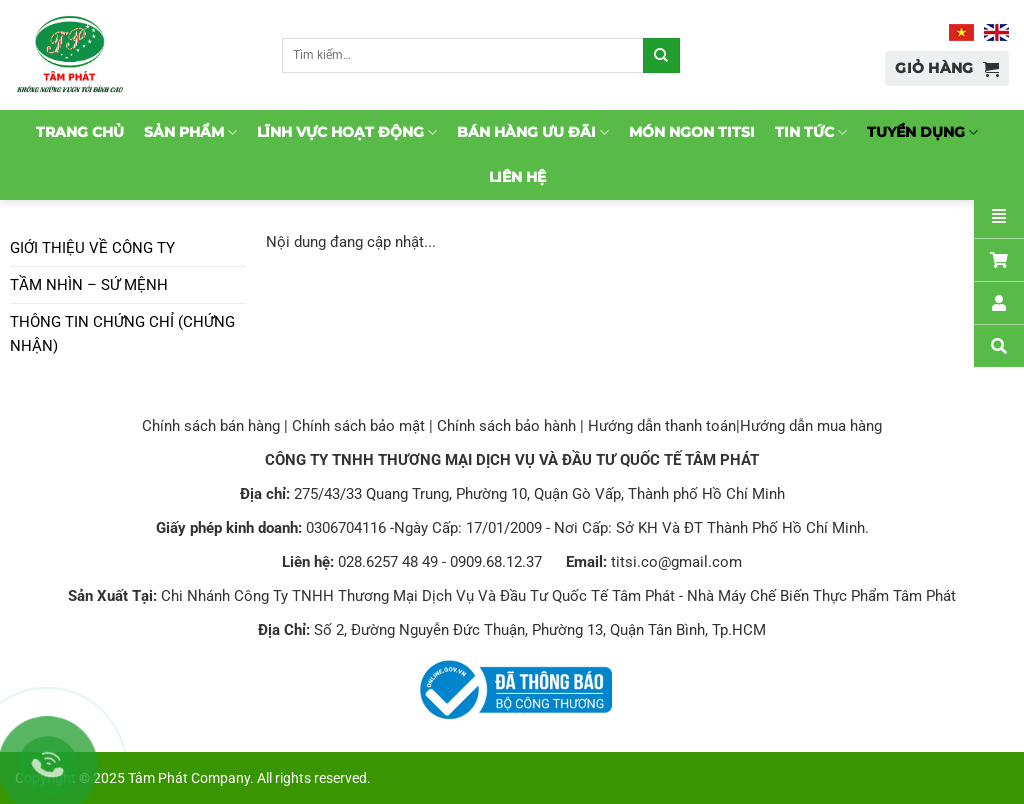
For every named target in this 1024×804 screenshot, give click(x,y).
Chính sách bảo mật (358, 426)
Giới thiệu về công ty (92, 248)
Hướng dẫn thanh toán (662, 426)
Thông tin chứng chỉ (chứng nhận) (122, 334)
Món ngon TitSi (692, 132)
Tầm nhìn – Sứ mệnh (89, 285)
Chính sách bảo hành (506, 426)
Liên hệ (517, 177)
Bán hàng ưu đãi (533, 132)
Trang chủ (80, 132)
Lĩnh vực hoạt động (347, 132)
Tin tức (811, 132)
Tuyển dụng (922, 132)
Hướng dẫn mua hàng (811, 426)
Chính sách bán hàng (211, 426)
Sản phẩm (190, 132)
